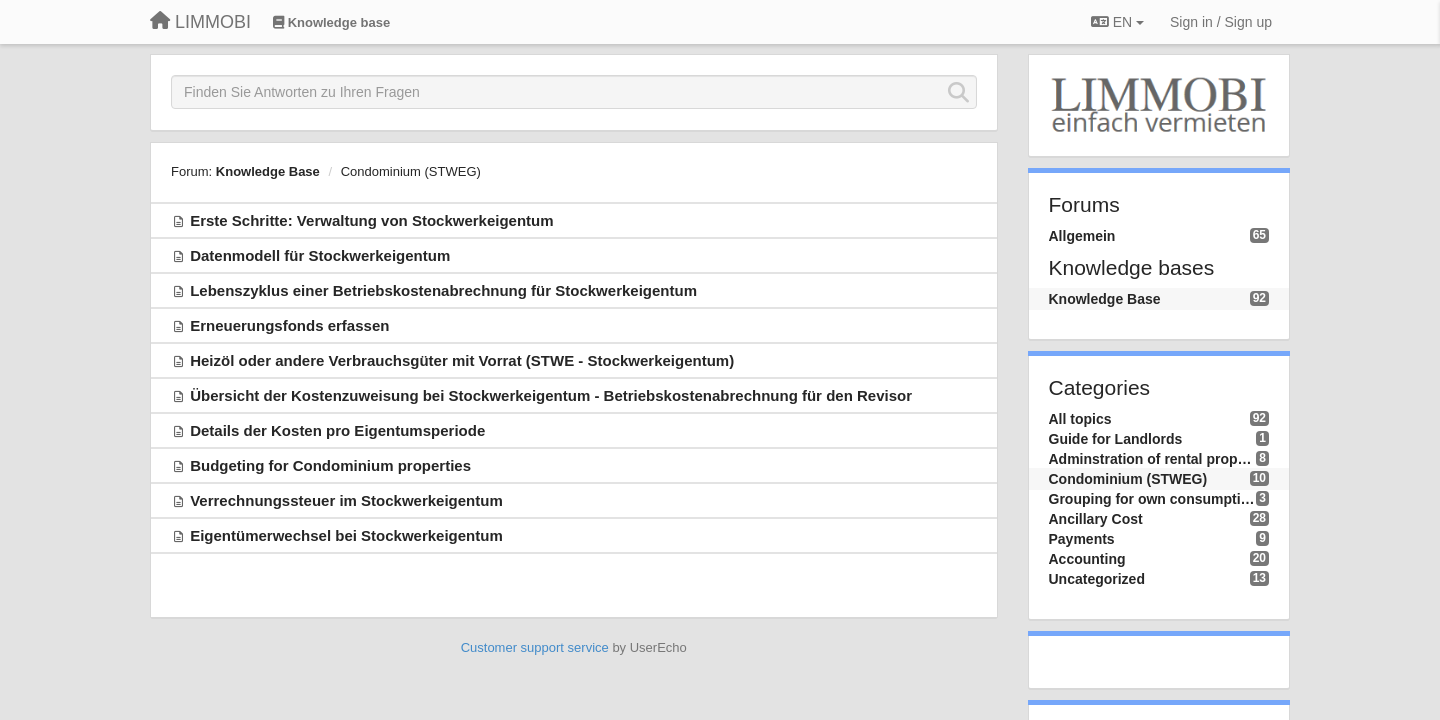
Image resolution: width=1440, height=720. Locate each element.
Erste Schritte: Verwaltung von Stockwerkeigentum (371, 220)
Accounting (1087, 559)
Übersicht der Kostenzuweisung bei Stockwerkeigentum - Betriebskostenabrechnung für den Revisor (551, 395)
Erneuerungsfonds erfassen (289, 325)
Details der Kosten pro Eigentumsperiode (337, 430)
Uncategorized (1097, 579)
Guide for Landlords (1116, 439)
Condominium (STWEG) (411, 171)
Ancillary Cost (1096, 519)
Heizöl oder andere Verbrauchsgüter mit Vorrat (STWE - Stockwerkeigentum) (462, 360)
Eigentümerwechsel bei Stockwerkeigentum (346, 535)
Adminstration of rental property (1153, 459)
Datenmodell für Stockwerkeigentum (320, 255)
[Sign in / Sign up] (1221, 22)
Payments (1082, 539)
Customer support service (535, 647)
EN (1117, 22)
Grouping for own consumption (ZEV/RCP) (1153, 499)
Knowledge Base (268, 171)
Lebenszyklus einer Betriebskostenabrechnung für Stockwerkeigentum (443, 290)
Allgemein (1082, 236)
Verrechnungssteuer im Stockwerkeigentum (346, 500)
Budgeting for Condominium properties (330, 465)
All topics (1080, 419)
